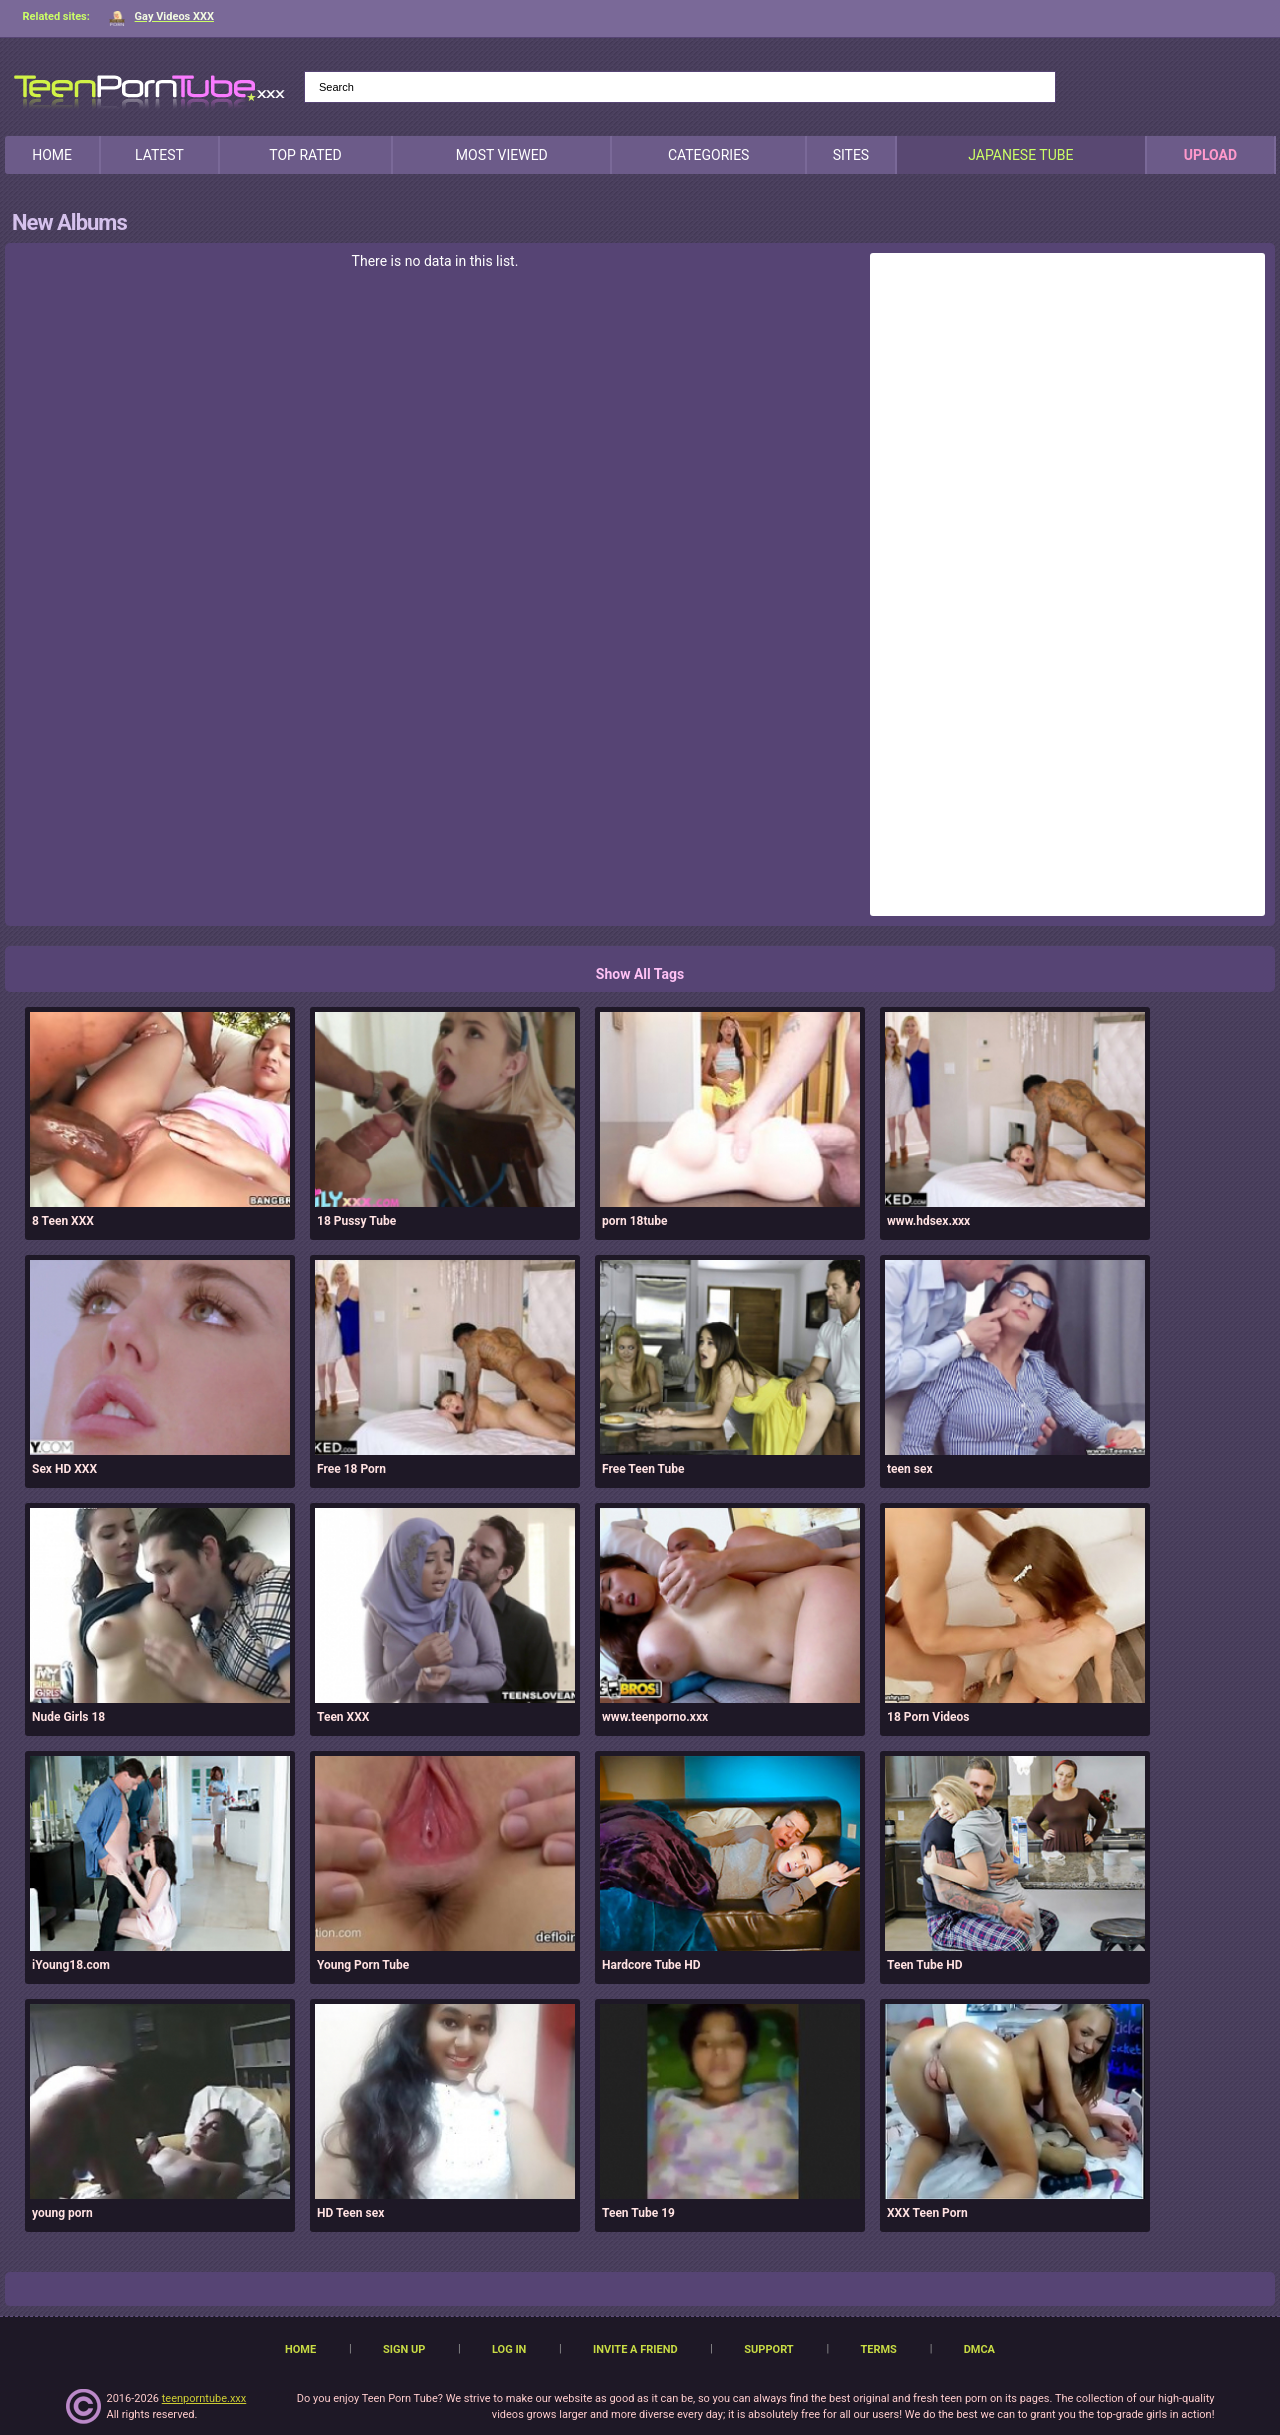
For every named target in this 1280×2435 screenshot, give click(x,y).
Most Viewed (502, 155)
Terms (878, 2349)
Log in (509, 2349)
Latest (159, 155)
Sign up (404, 2349)
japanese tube (1020, 155)
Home (52, 155)
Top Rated (305, 155)
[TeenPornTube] (149, 88)
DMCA (979, 2349)
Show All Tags (640, 974)
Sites (851, 155)
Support (768, 2349)
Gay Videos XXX (161, 16)
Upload (1210, 155)
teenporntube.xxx (204, 2398)
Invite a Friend (635, 2349)
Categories (709, 155)
